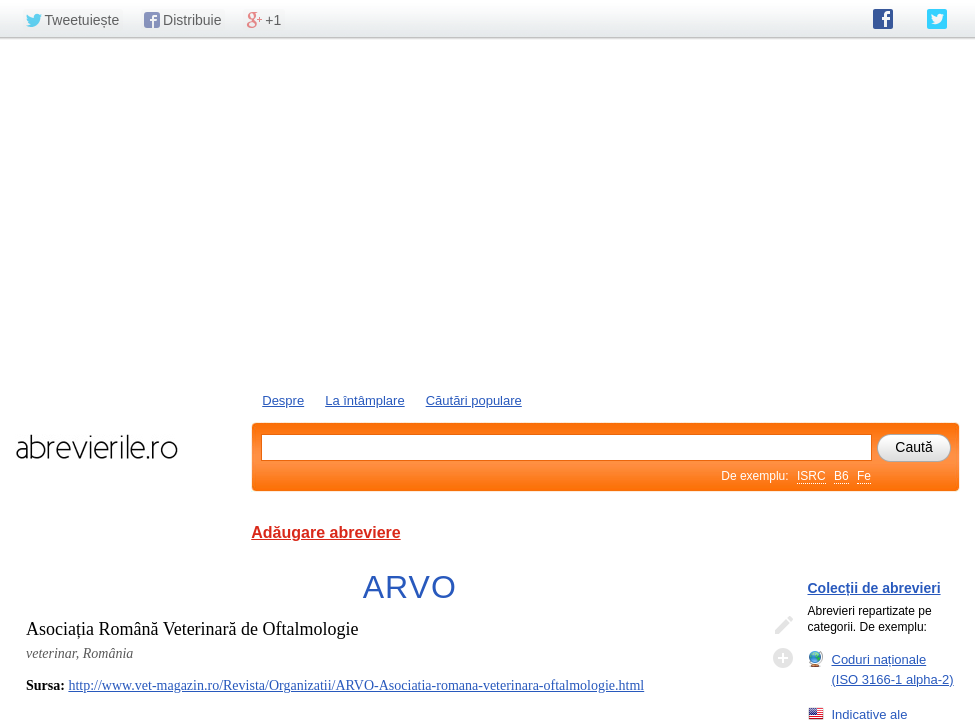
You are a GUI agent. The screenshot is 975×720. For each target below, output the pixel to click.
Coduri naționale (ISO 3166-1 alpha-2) (893, 669)
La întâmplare (365, 400)
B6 (841, 476)
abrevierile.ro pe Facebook (883, 19)
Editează (783, 626)
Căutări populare (474, 400)
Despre (283, 400)
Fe (864, 476)
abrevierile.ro (96, 447)
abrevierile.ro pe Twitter (937, 19)
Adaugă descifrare (783, 658)
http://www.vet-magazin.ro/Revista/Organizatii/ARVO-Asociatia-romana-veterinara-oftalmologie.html (356, 685)
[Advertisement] (487, 213)
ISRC (811, 476)
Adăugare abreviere (325, 532)
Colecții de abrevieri (874, 588)
